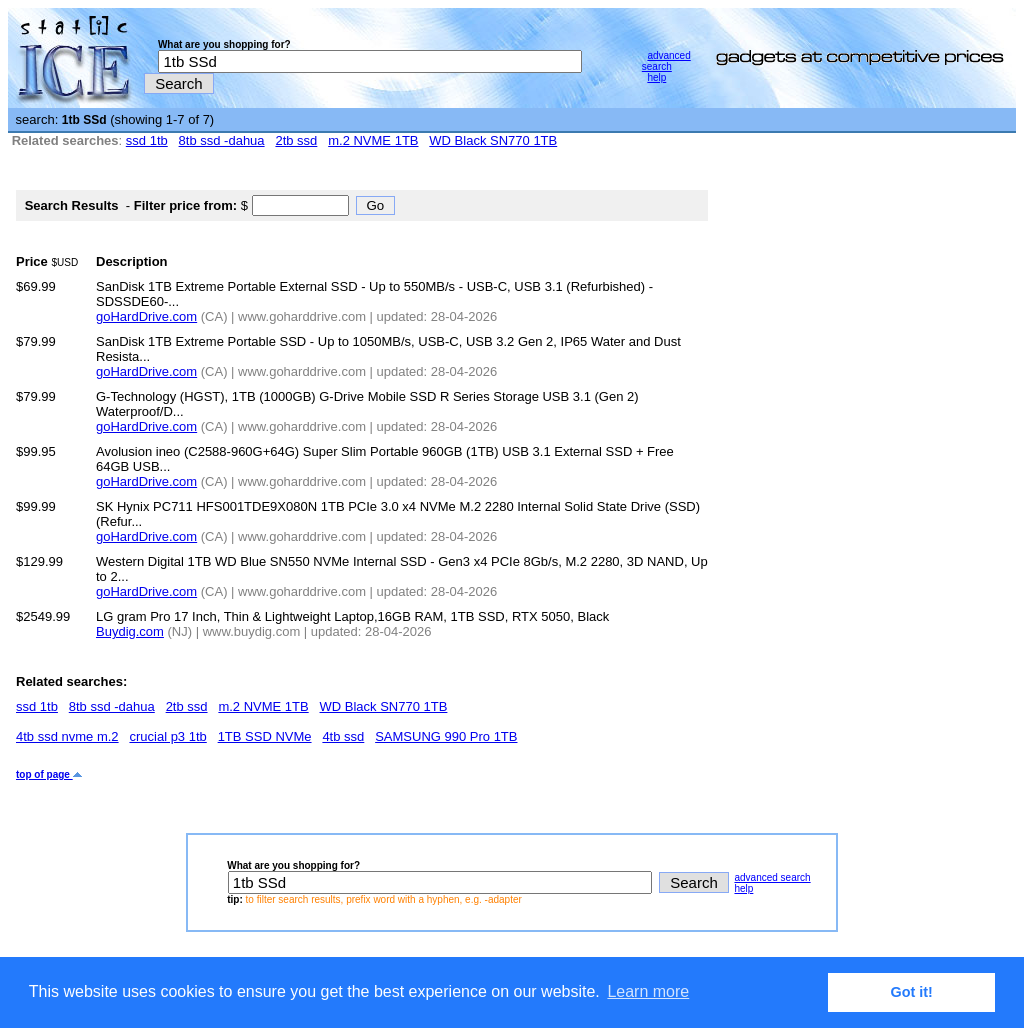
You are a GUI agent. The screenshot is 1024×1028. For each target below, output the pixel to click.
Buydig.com (130, 631)
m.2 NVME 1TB (373, 140)
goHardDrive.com (146, 316)
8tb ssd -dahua (222, 140)
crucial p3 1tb (167, 736)
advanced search (666, 61)
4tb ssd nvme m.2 (67, 736)
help (656, 77)
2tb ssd (296, 140)
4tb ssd (343, 736)
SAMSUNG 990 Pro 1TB (446, 736)
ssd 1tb (147, 140)
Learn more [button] (648, 991)
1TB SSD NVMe (265, 736)
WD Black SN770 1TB (493, 140)
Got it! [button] (912, 992)
